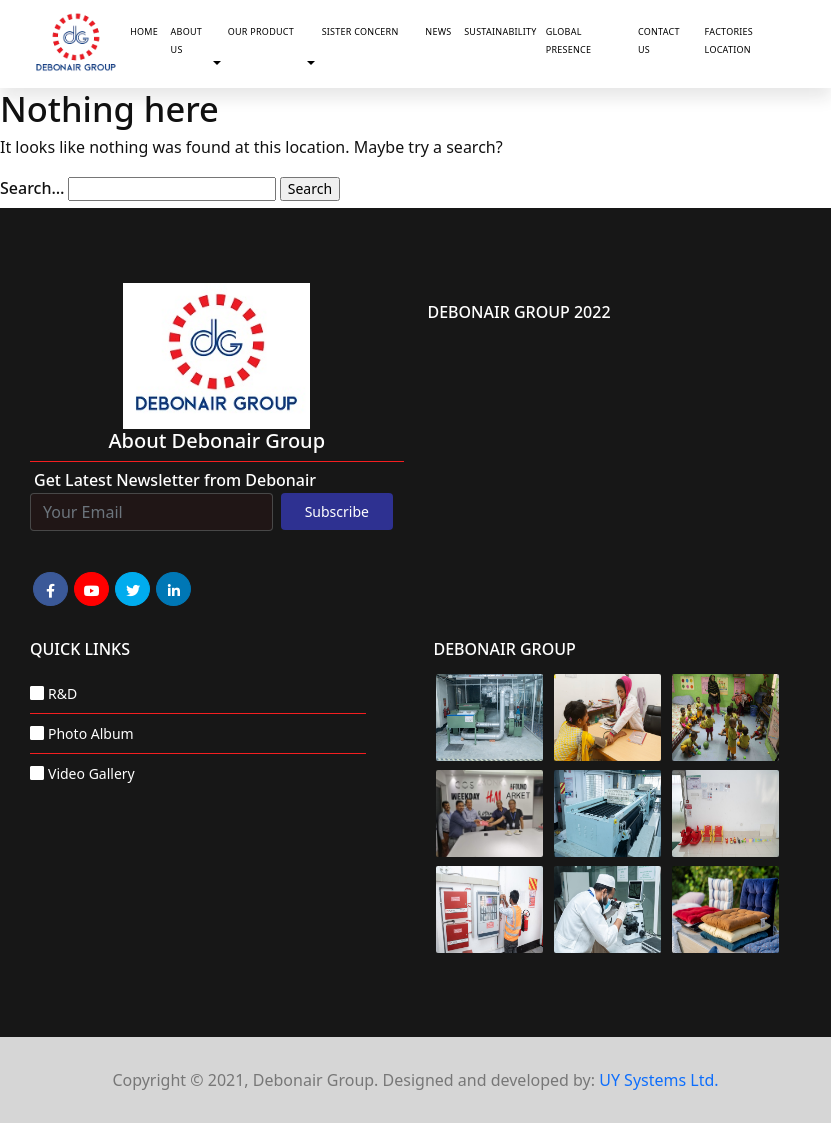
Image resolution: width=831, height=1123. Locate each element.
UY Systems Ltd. (658, 1080)
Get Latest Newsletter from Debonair (175, 480)
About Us (186, 40)
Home (144, 31)
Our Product (261, 31)
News (438, 31)
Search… (32, 188)
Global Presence (569, 40)
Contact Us (659, 40)
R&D (62, 693)
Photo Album (91, 733)
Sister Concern (360, 31)
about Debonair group (216, 440)
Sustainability (500, 31)
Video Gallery (91, 773)
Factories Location (729, 40)
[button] (221, 64)
